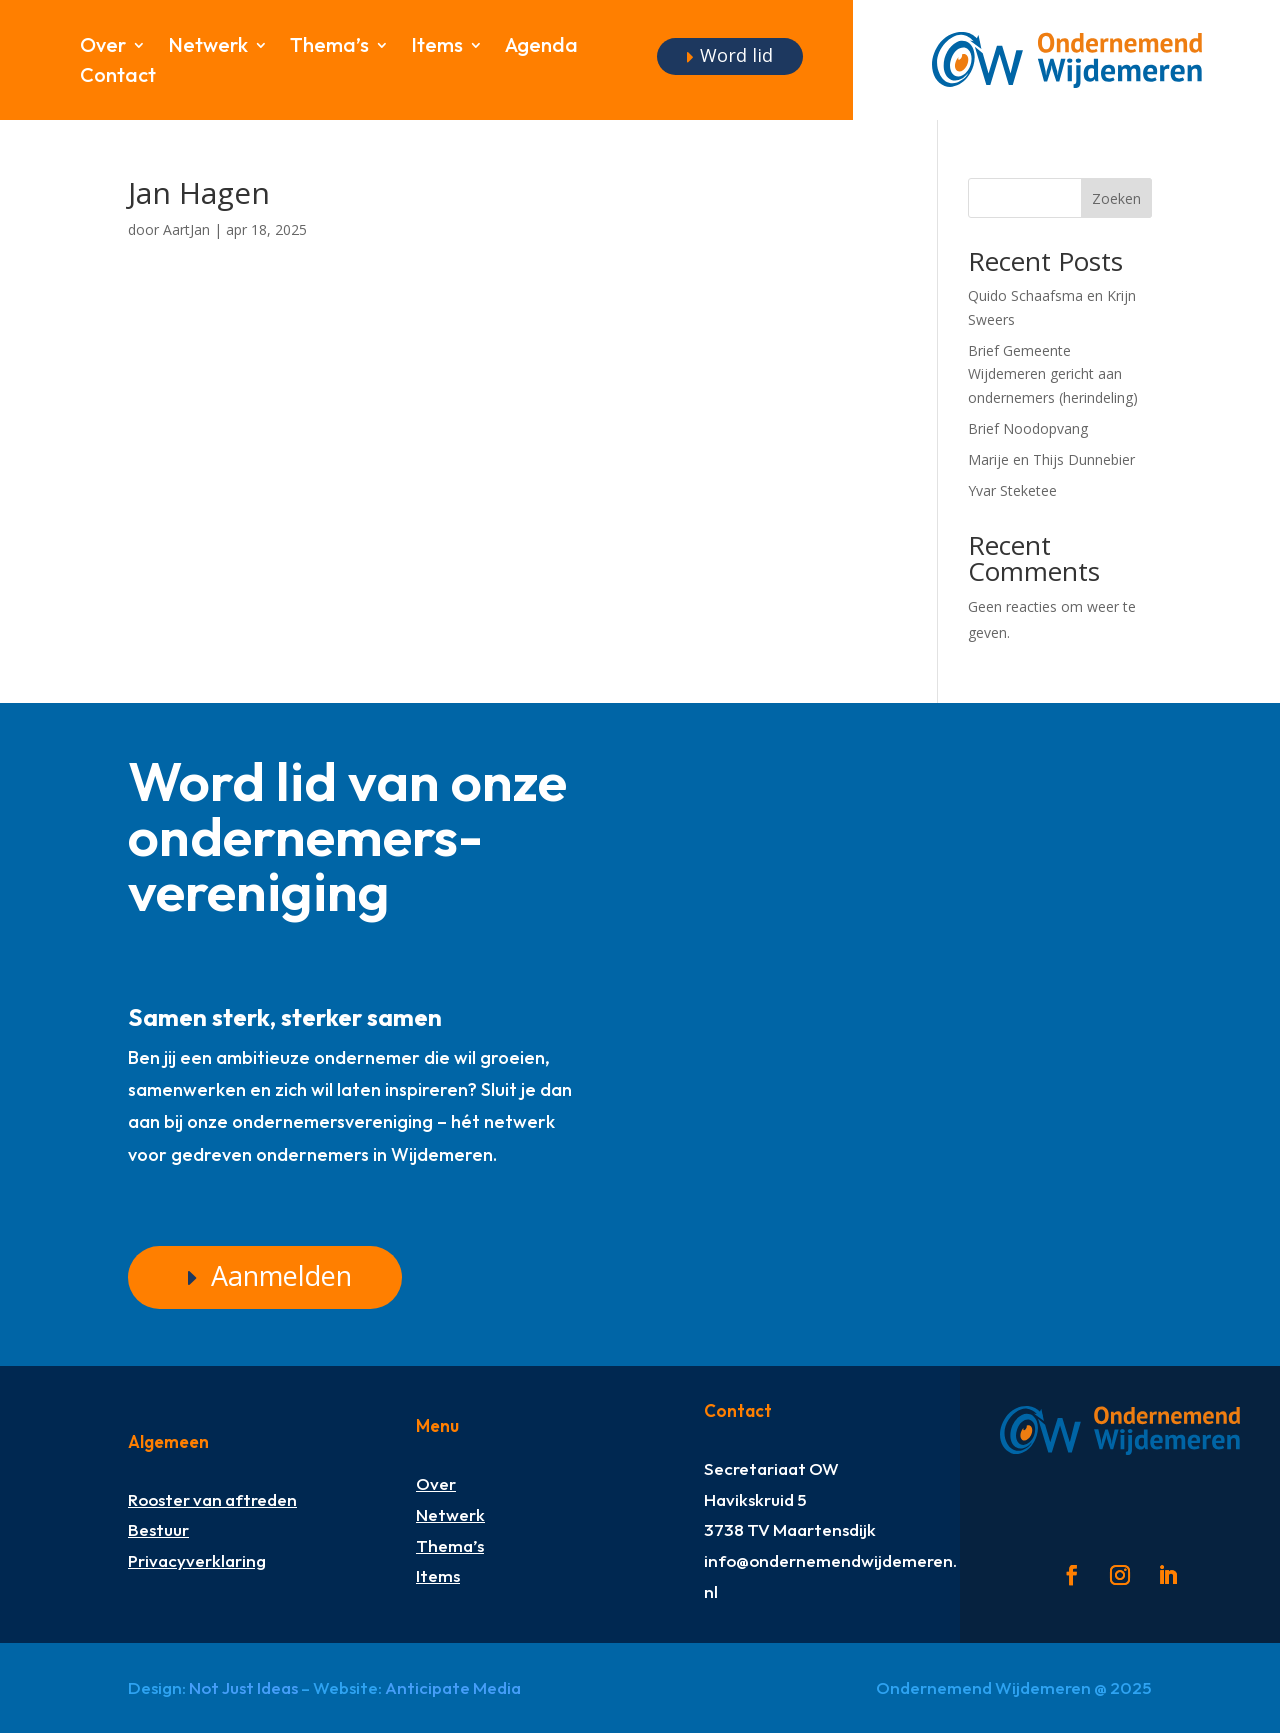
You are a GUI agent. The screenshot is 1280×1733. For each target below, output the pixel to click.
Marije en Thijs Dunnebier (1051, 459)
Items (437, 47)
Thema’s (329, 47)
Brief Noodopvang (1028, 428)
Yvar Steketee (1012, 490)
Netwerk (208, 47)
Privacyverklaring (197, 1560)
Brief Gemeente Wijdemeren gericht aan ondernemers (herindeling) (1053, 374)
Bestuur (158, 1529)
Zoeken (1116, 198)
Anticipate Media (453, 1687)
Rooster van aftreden (212, 1499)
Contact (118, 77)
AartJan (186, 229)
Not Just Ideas (243, 1687)
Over (103, 47)
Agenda (541, 47)
